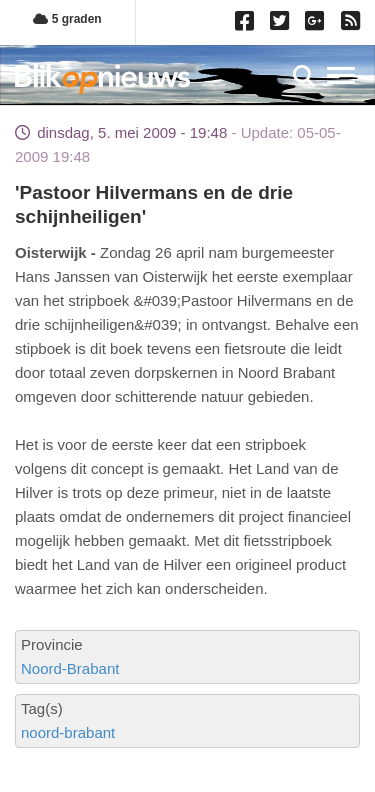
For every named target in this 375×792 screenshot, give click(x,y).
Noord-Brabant (70, 668)
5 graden (67, 19)
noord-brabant (68, 732)
